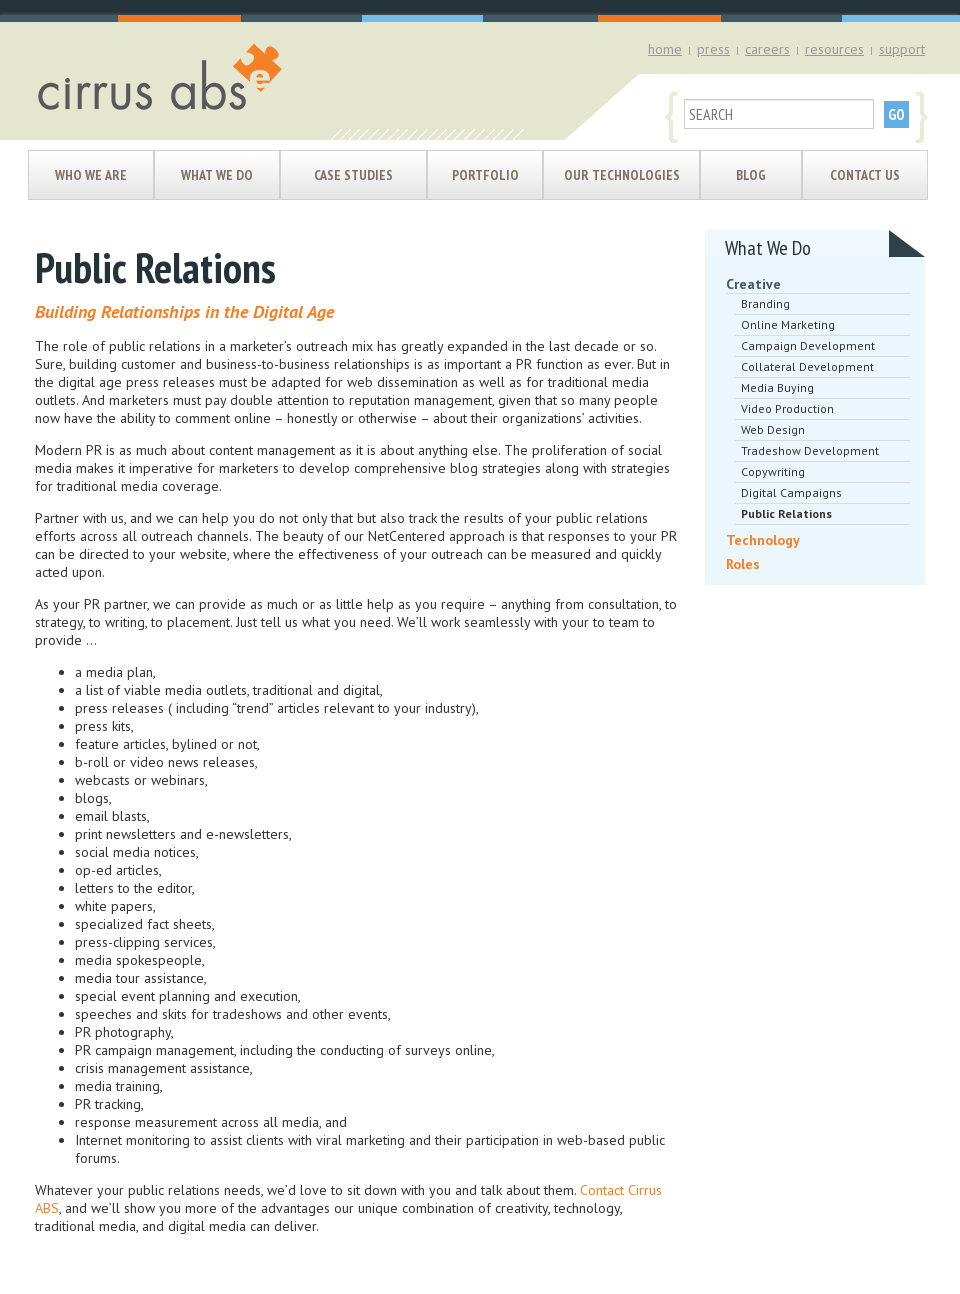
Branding (765, 303)
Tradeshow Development (810, 450)
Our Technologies (622, 175)
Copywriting (773, 471)
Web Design (773, 429)
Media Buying (777, 387)
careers (767, 49)
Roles (743, 564)
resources (834, 49)
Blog (751, 175)
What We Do (217, 175)
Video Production (787, 408)
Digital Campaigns (791, 492)
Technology (763, 540)
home (665, 49)
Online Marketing (788, 324)
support (902, 49)
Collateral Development (807, 366)
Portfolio (485, 175)
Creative (753, 284)
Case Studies (353, 175)
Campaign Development (808, 345)
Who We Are (91, 175)
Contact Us (865, 175)
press (713, 49)
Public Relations (786, 513)
